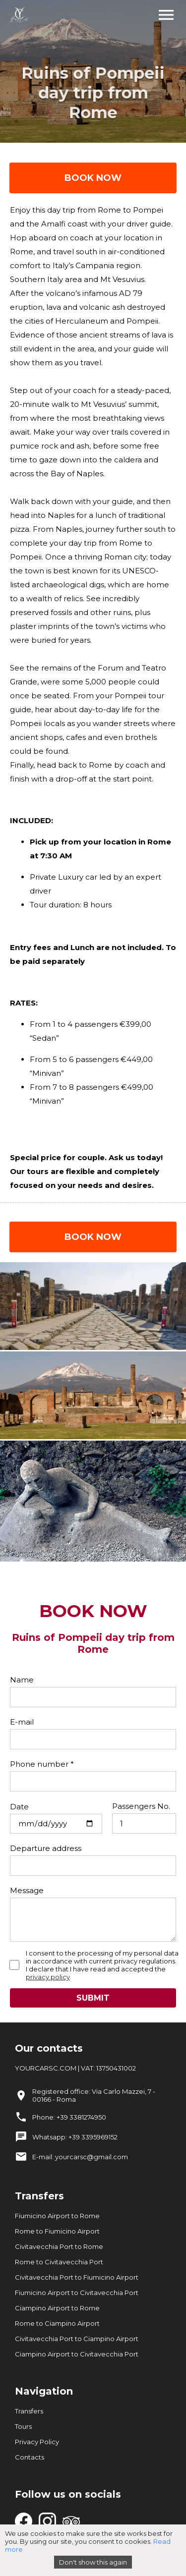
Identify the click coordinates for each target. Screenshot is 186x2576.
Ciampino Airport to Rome (57, 2308)
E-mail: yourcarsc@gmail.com (80, 2157)
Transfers (29, 2411)
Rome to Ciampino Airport (57, 2323)
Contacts (29, 2457)
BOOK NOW (93, 177)
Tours (23, 2426)
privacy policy (48, 1977)
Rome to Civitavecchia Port (59, 2262)
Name (22, 1679)
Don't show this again (93, 2562)
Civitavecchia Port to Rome (59, 2246)
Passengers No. (141, 1806)
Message (27, 1890)
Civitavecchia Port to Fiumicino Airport (76, 2277)
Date (19, 1806)
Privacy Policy (37, 2442)
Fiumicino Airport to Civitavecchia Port (76, 2292)
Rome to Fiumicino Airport (57, 2231)
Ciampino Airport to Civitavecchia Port (76, 2354)
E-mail (22, 1722)
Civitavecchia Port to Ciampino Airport (76, 2339)
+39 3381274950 (81, 2117)
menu (166, 15)
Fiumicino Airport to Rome (57, 2216)
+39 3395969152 (93, 2137)
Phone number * (42, 1764)
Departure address (45, 1848)
